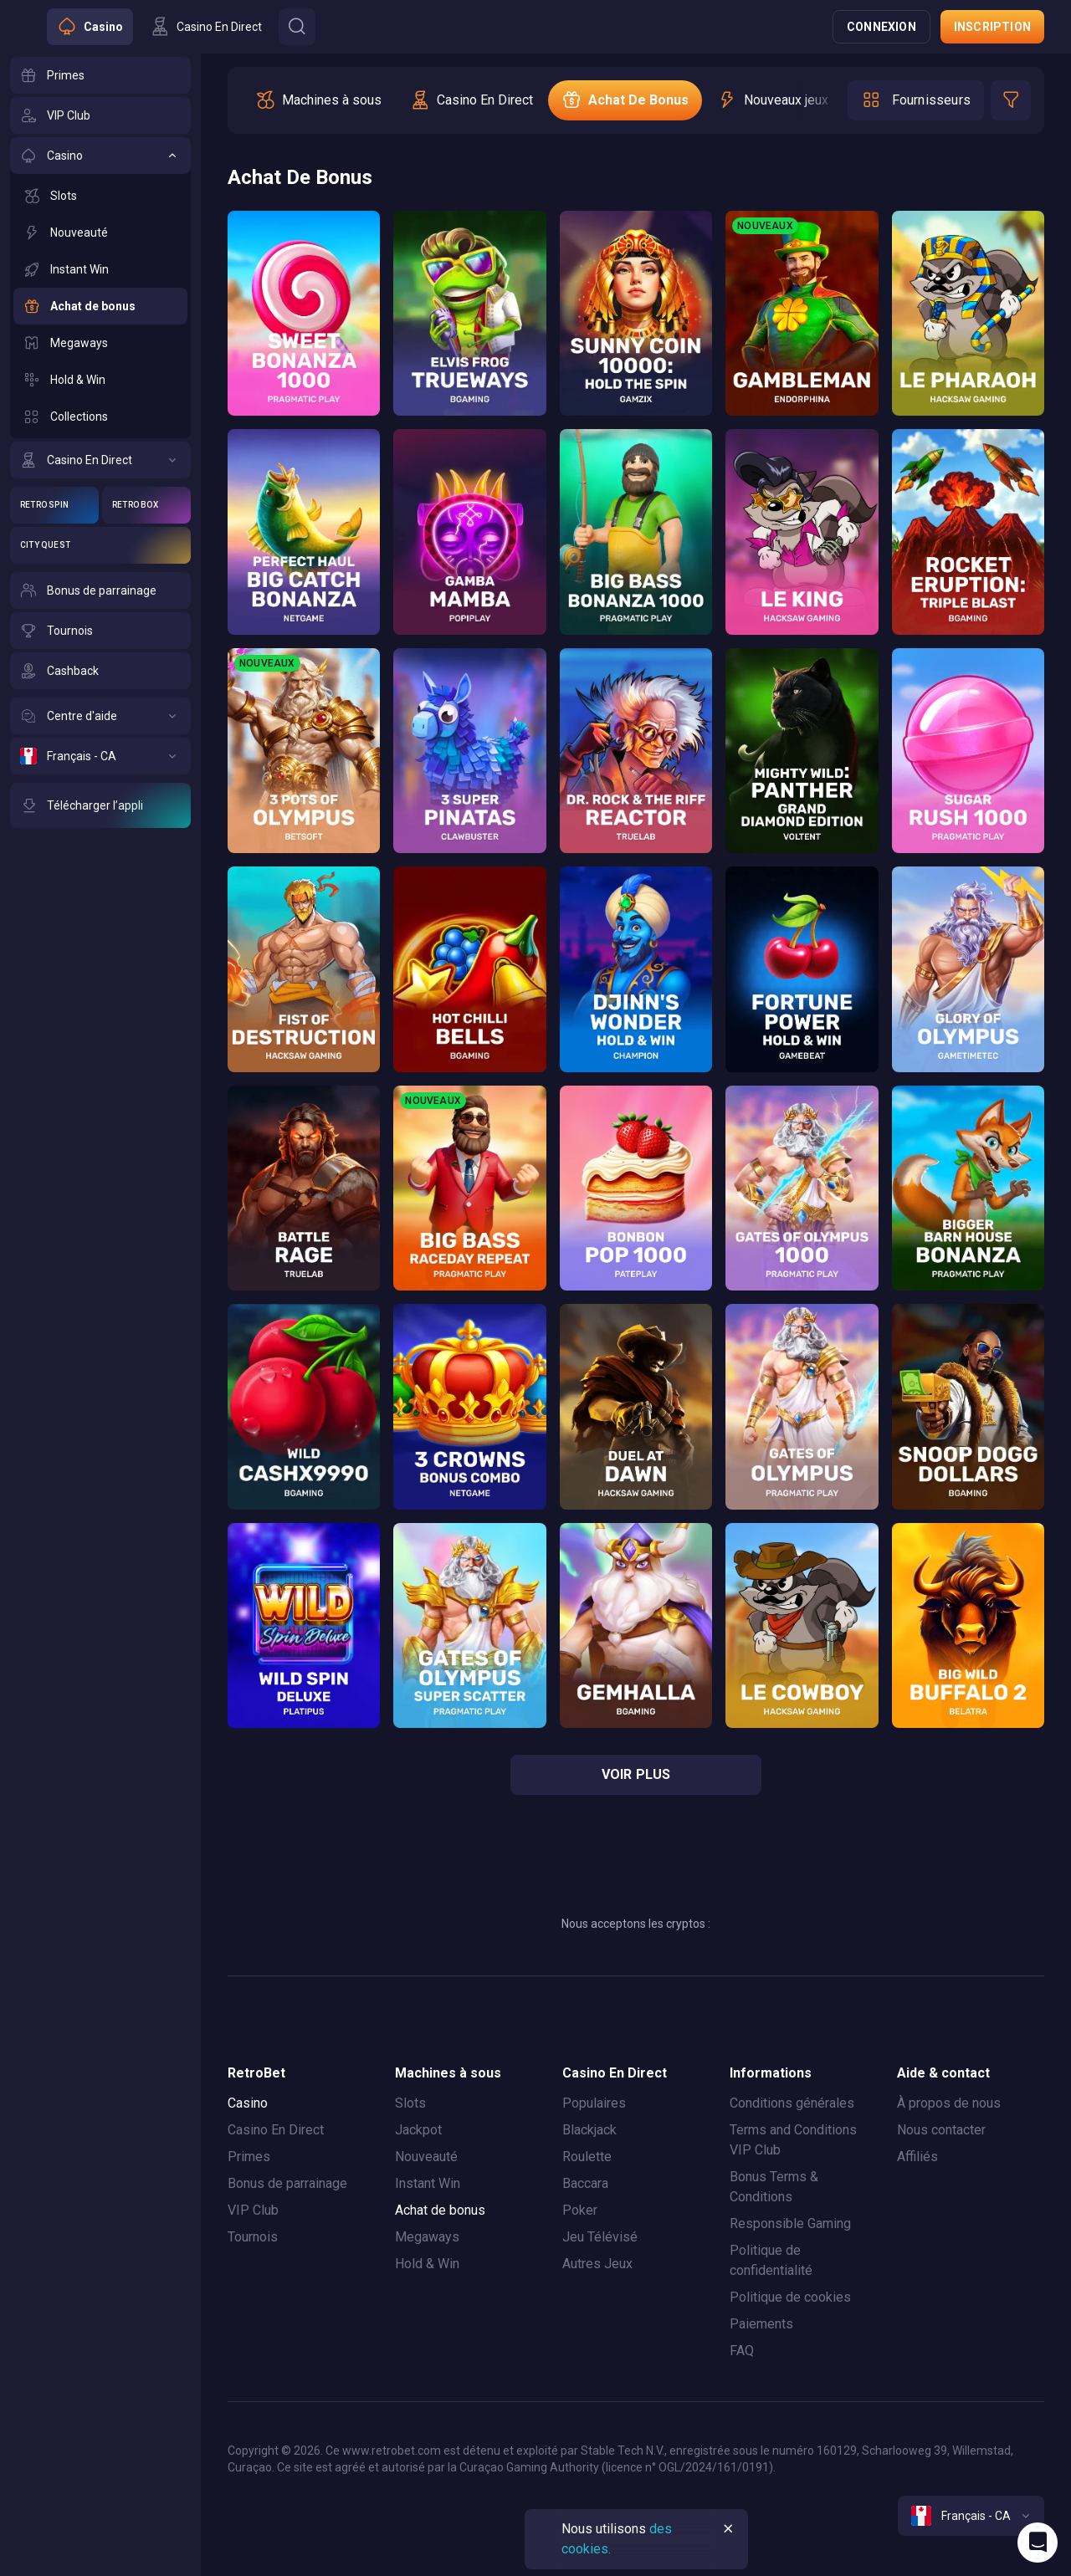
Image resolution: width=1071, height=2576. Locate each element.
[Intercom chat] (1037, 2542)
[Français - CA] (100, 756)
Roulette (587, 2157)
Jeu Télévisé (600, 2237)
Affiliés (917, 2157)
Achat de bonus (440, 2210)
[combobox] (971, 2516)
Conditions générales (792, 2103)
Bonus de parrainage (287, 2183)
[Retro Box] (146, 505)
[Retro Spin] (54, 505)
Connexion (881, 26)
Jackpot (418, 2130)
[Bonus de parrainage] (100, 590)
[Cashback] (100, 670)
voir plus (636, 1774)
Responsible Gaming (790, 2223)
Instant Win (427, 2183)
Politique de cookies (790, 2297)
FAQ (742, 2351)
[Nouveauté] (100, 232)
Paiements (761, 2324)
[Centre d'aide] (100, 716)
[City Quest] (100, 545)
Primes (249, 2157)
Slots (410, 2103)
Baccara (585, 2183)
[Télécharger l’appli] (100, 805)
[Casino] (100, 155)
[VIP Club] (100, 115)
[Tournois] (100, 630)
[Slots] (100, 195)
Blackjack (589, 2130)
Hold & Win (427, 2264)
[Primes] (100, 75)
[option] (318, 100)
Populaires (594, 2103)
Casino (248, 2103)
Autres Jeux (597, 2264)
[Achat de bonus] (100, 306)
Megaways (427, 2237)
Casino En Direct (276, 2130)
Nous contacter (941, 2130)
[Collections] (100, 416)
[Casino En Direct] (100, 460)
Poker (579, 2210)
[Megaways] (100, 343)
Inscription (992, 26)
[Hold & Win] (100, 379)
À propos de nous (949, 2103)
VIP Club (253, 2210)
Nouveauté (426, 2157)
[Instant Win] (100, 269)
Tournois (253, 2237)
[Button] (297, 26)
